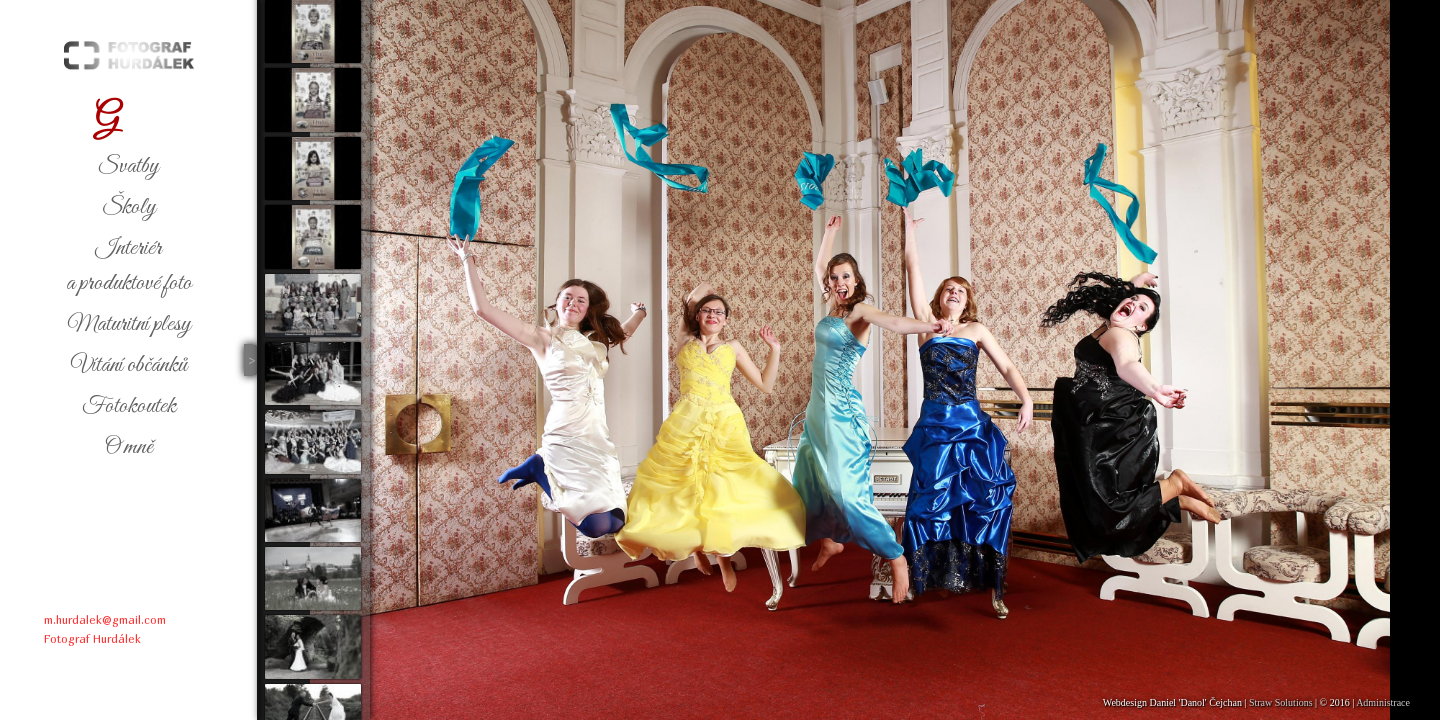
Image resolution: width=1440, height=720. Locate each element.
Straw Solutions (1281, 702)
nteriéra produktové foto (129, 266)
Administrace (1383, 702)
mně (129, 447)
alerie (128, 119)
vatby (128, 166)
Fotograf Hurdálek (92, 638)
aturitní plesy (129, 324)
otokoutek (129, 406)
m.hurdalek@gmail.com (105, 619)
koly (129, 207)
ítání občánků (129, 365)
